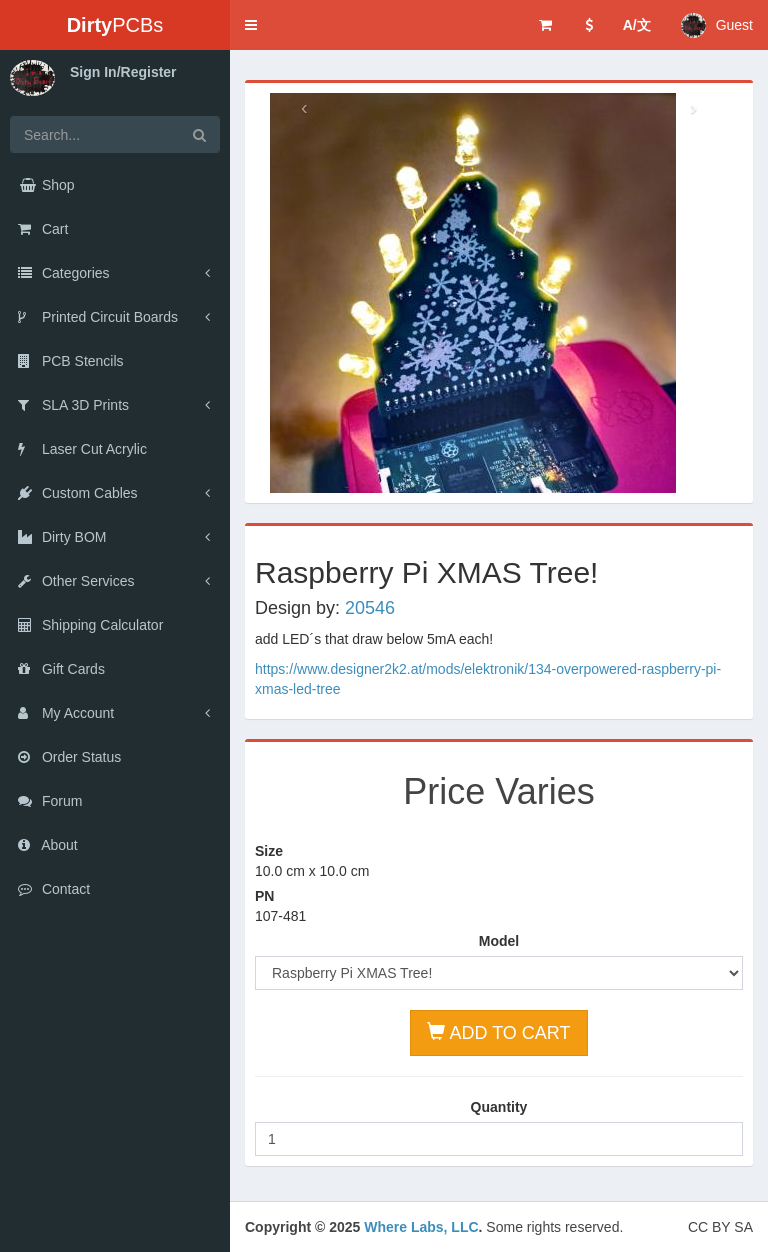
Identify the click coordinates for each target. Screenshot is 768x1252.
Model (499, 941)
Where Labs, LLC (421, 1227)
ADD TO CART (498, 1032)
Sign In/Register (123, 72)
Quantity (499, 1107)
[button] (251, 25)
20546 (370, 608)
